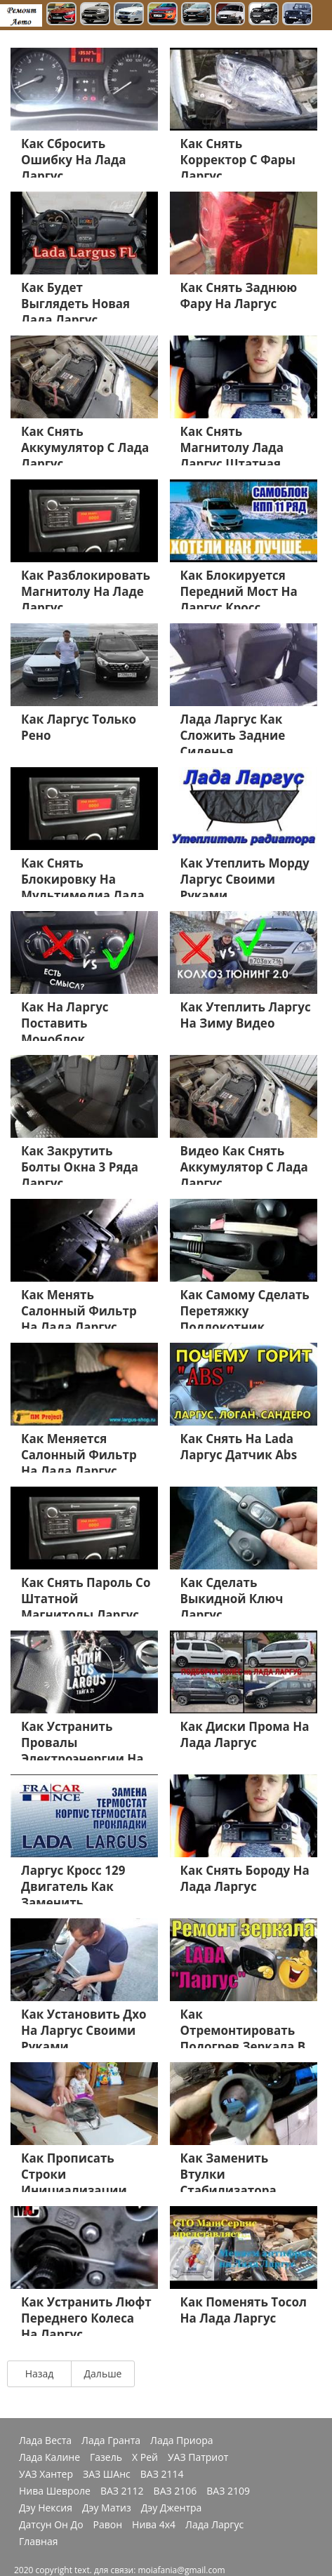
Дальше (103, 2373)
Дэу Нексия (45, 2507)
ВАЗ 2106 (175, 2491)
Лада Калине (49, 2457)
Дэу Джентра (171, 2507)
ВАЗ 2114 (162, 2474)
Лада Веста (45, 2440)
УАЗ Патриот (198, 2457)
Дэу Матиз (106, 2507)
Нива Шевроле (55, 2491)
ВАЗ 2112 (122, 2491)
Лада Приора (181, 2440)
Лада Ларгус (214, 2524)
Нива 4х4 (153, 2524)
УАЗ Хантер (46, 2474)
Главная (38, 2541)
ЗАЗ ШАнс (107, 2474)
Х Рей (145, 2457)
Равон (108, 2524)
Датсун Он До (51, 2524)
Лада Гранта (110, 2440)
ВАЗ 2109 (228, 2491)
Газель (106, 2457)
